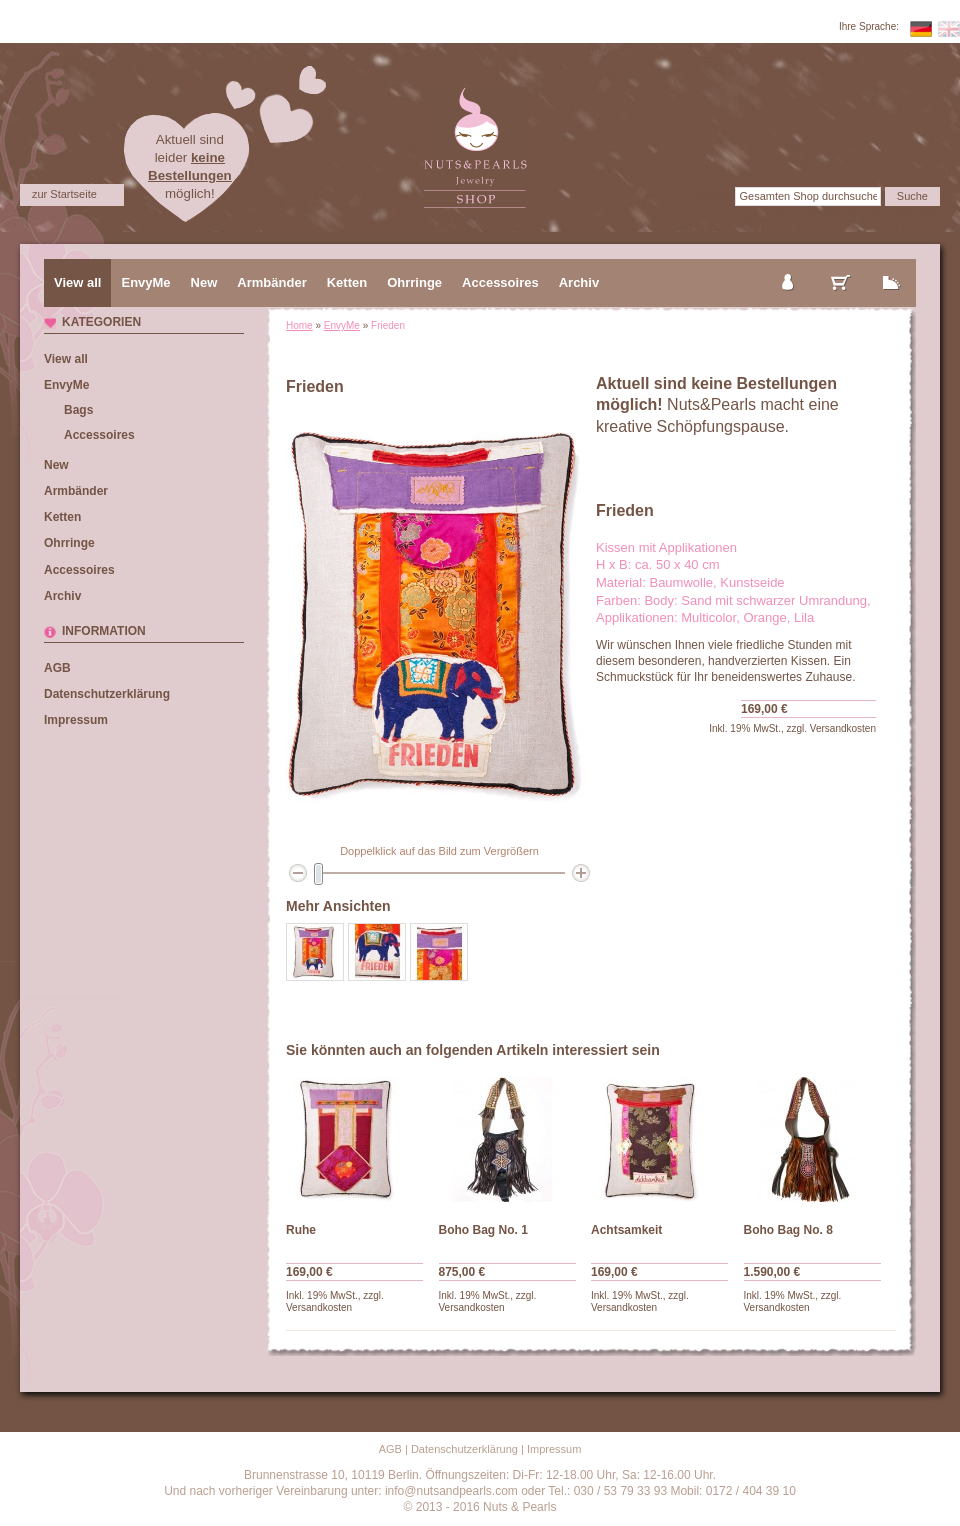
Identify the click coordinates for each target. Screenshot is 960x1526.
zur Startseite (64, 194)
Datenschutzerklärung (107, 694)
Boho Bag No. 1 (483, 1230)
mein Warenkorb (841, 266)
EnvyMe (342, 325)
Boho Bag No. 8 (788, 1230)
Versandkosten (843, 728)
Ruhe (301, 1230)
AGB (57, 668)
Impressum (76, 720)
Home (299, 325)
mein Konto (789, 266)
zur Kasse (892, 266)
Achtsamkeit (626, 1230)
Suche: (713, 196)
